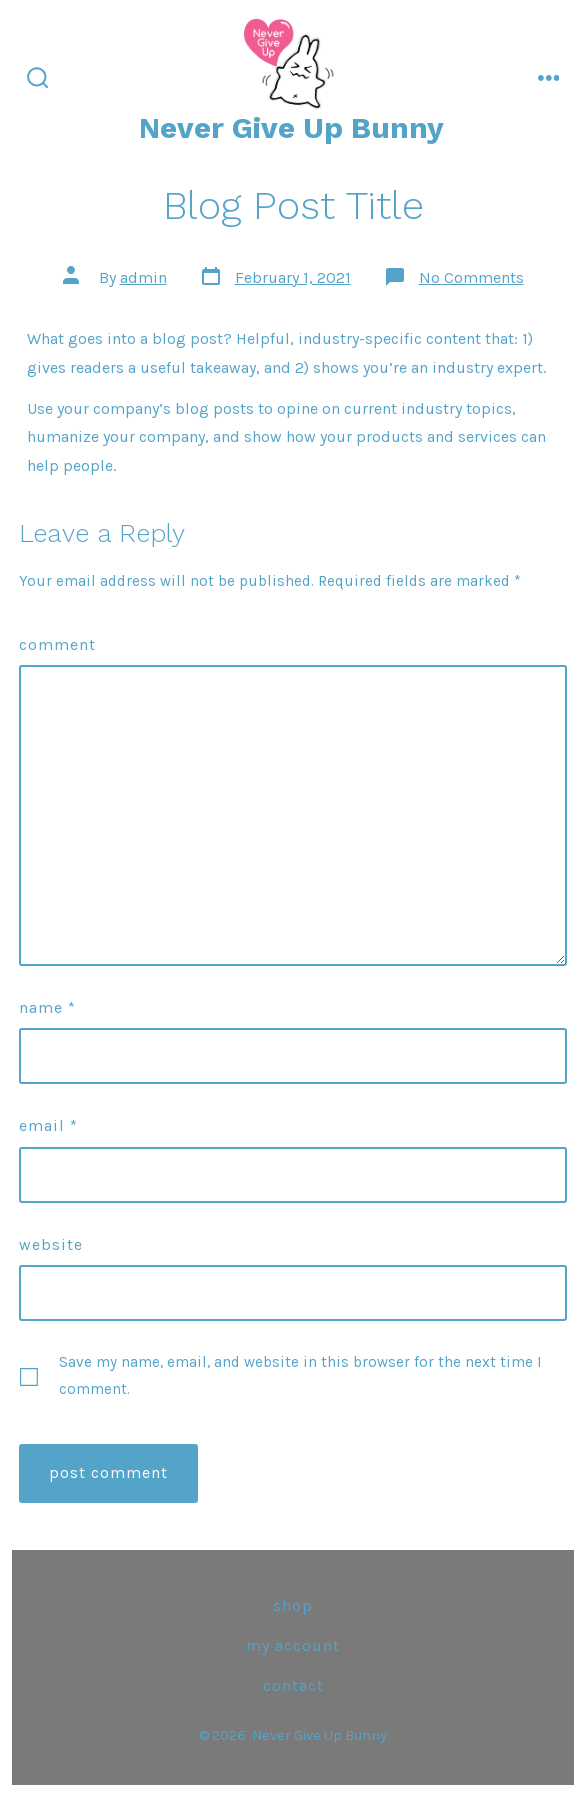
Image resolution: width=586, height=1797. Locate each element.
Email (48, 1125)
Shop (293, 1605)
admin (143, 277)
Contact (293, 1685)
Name (47, 1007)
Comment (57, 644)
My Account (293, 1645)
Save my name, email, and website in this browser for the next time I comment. (300, 1375)
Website (51, 1244)
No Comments (471, 277)
